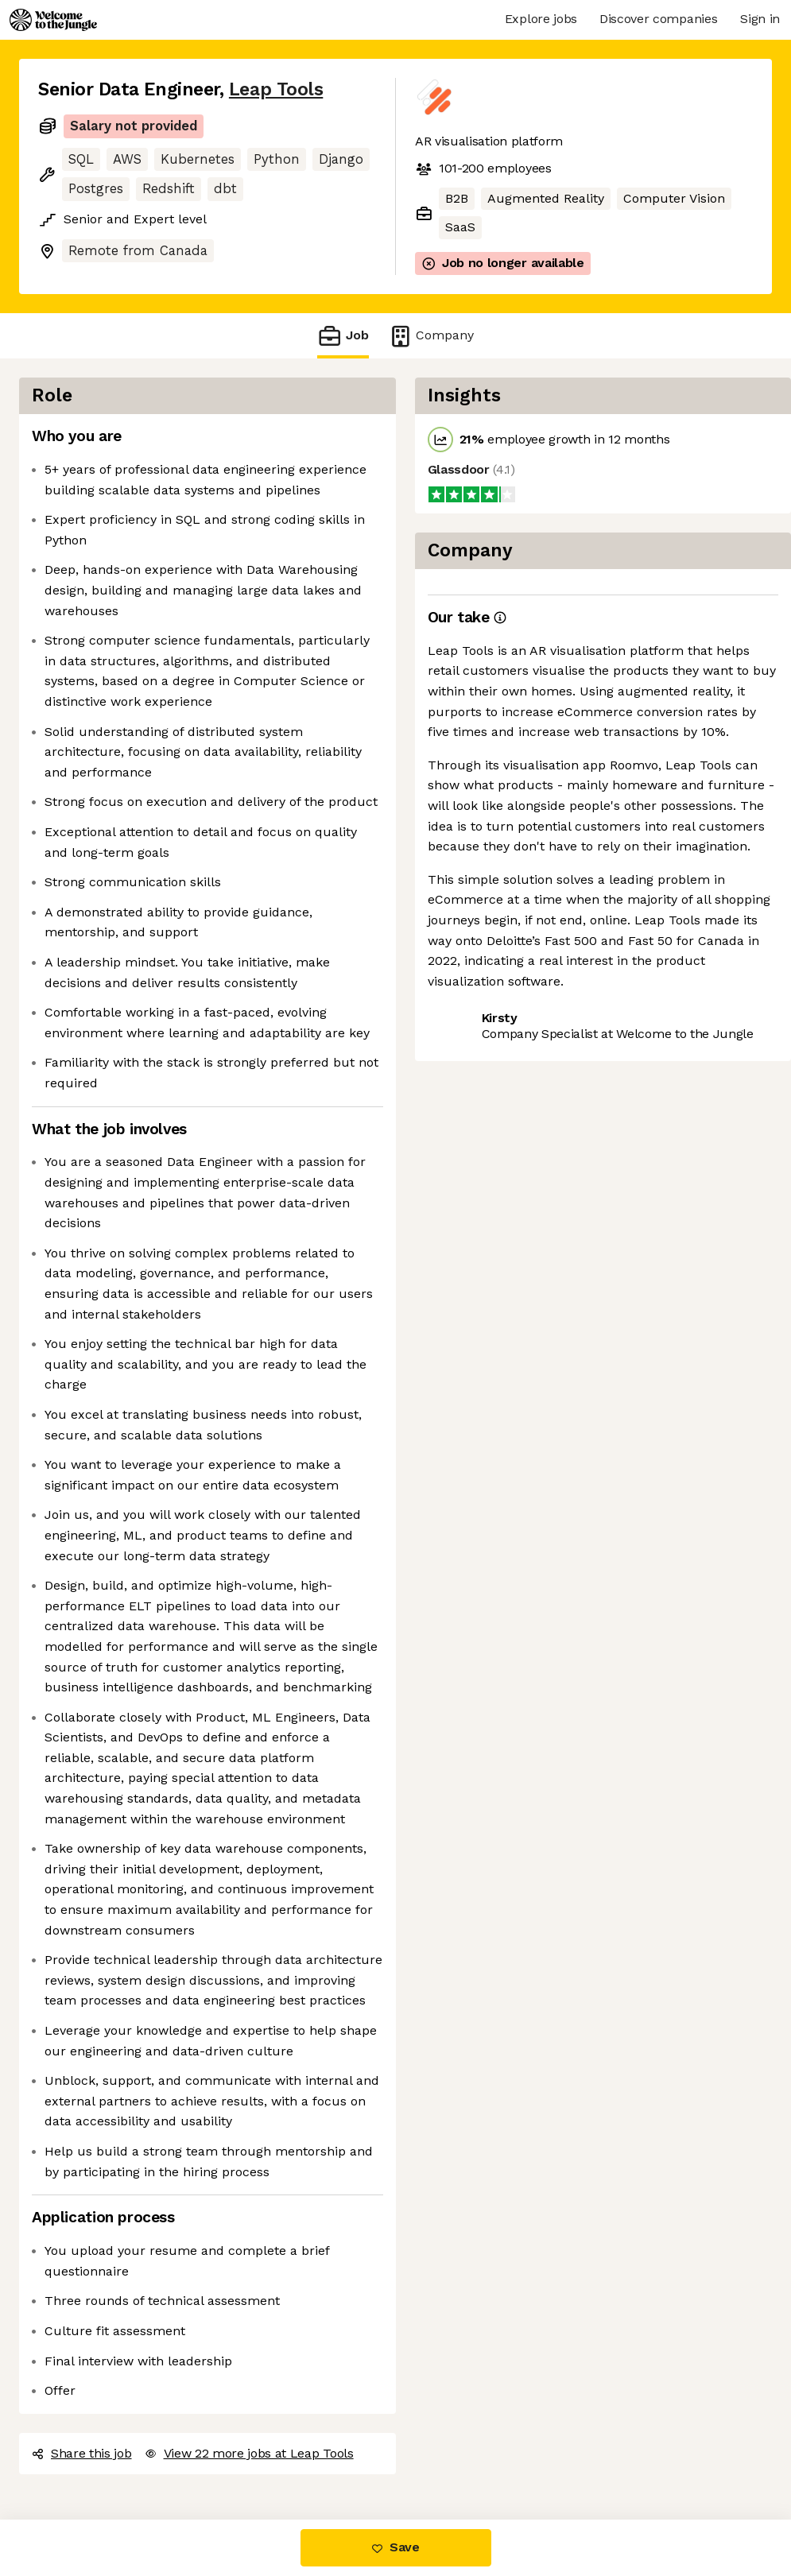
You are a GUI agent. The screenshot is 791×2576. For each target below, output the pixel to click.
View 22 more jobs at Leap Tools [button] (249, 2453)
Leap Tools (276, 89)
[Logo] (53, 20)
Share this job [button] (82, 2453)
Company (431, 336)
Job (342, 336)
